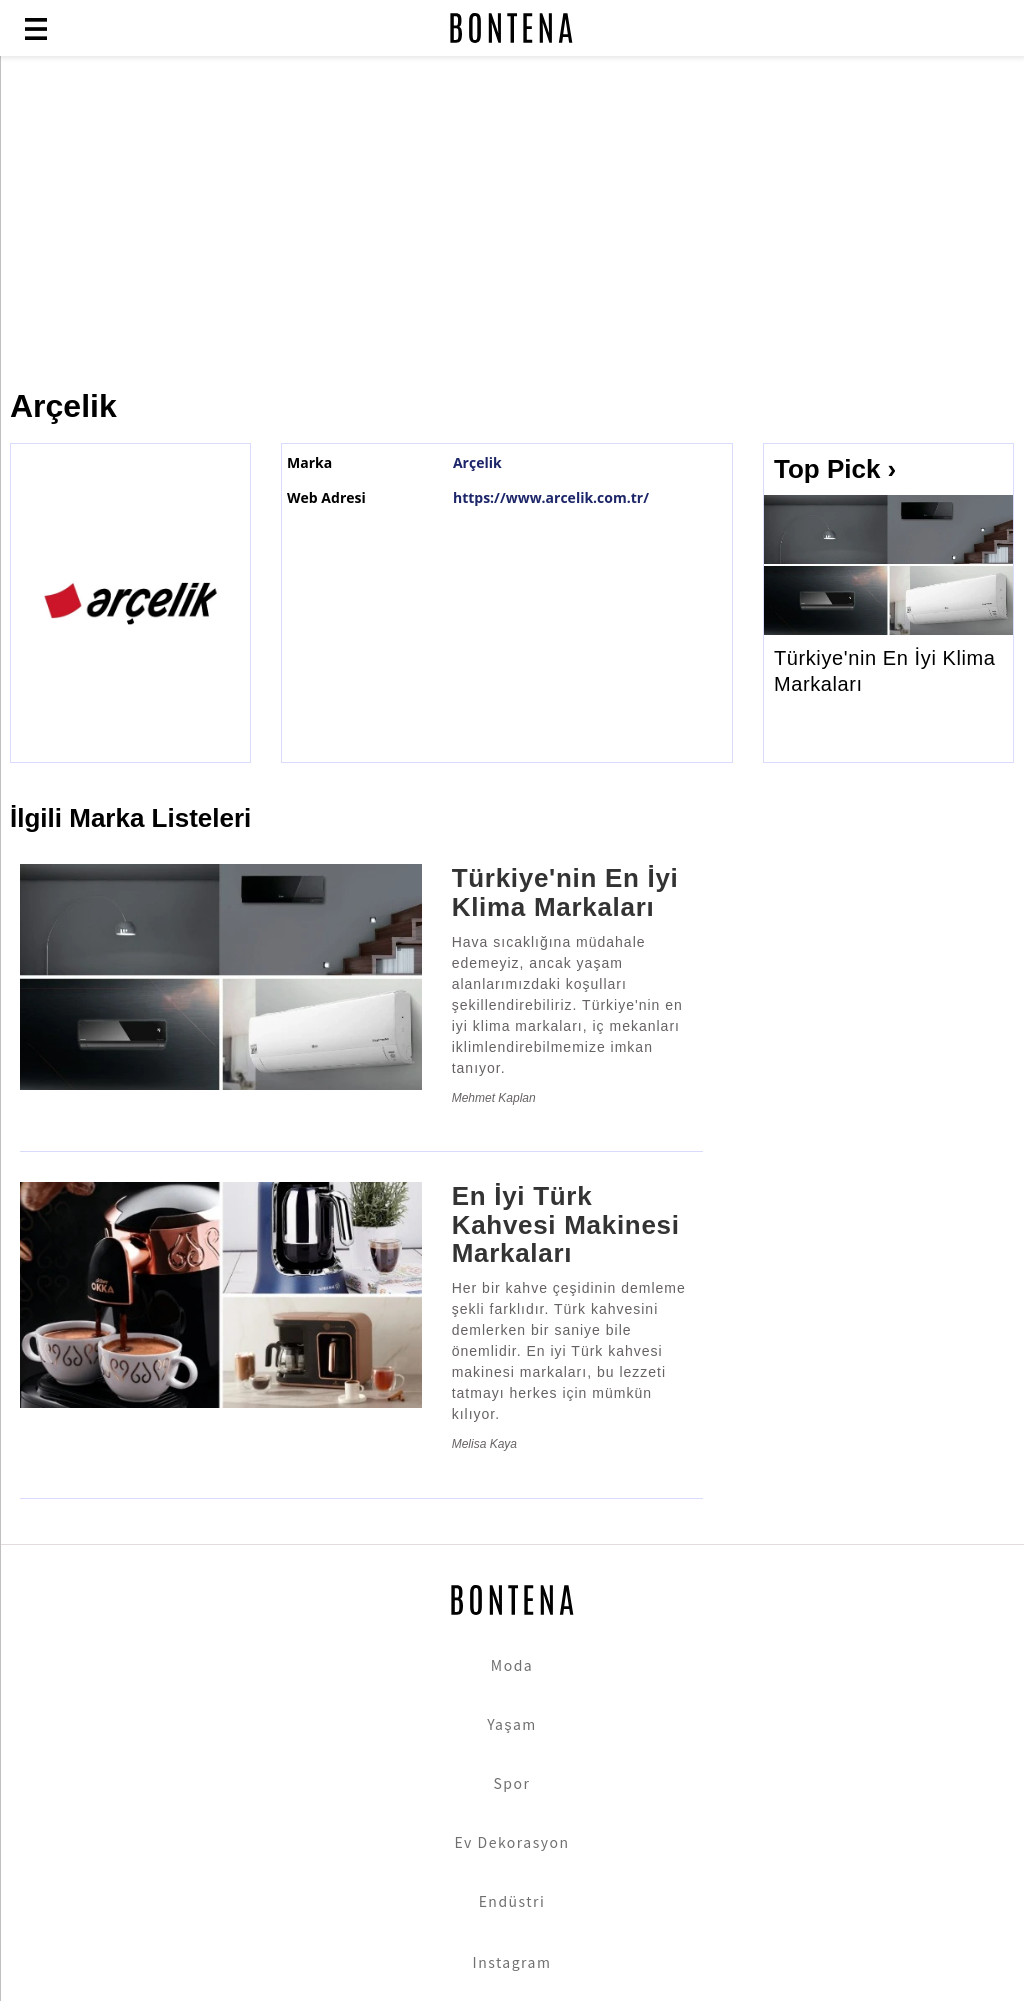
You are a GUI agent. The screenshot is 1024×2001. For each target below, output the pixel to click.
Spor (512, 1783)
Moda (512, 1665)
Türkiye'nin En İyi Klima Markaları (885, 671)
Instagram (512, 1962)
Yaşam (512, 1724)
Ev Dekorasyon (512, 1842)
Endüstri (512, 1901)
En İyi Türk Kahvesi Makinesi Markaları (566, 1224)
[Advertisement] (512, 222)
